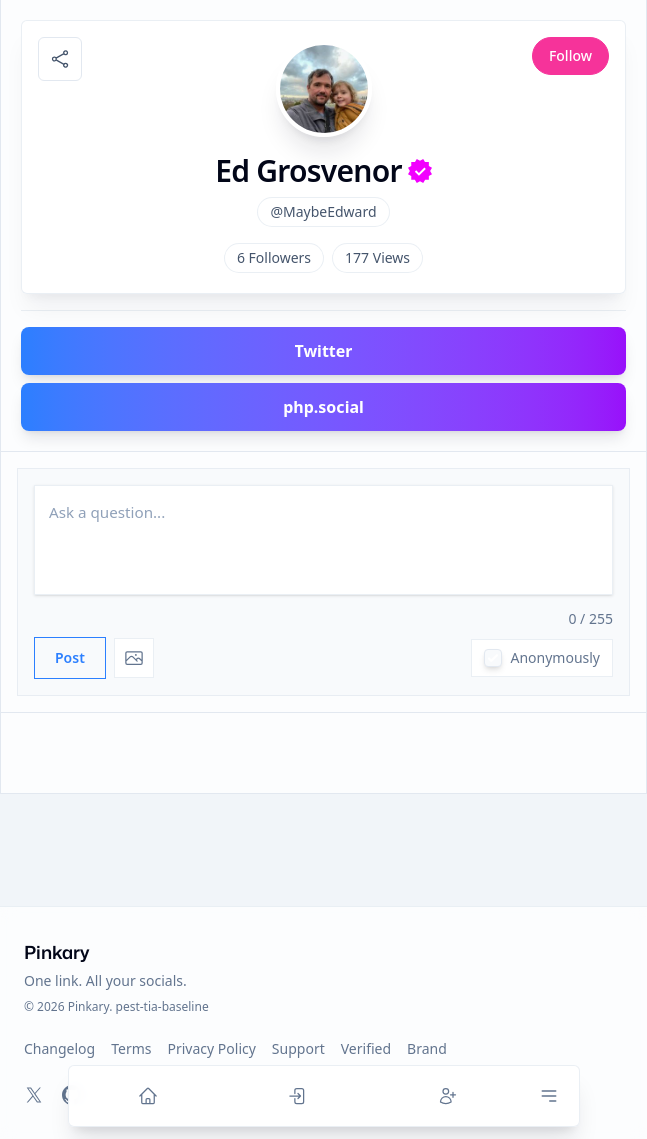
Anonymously (555, 657)
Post (70, 657)
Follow (570, 55)
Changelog (59, 1048)
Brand (427, 1048)
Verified (366, 1048)
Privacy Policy (212, 1048)
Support (298, 1048)
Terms (131, 1048)
